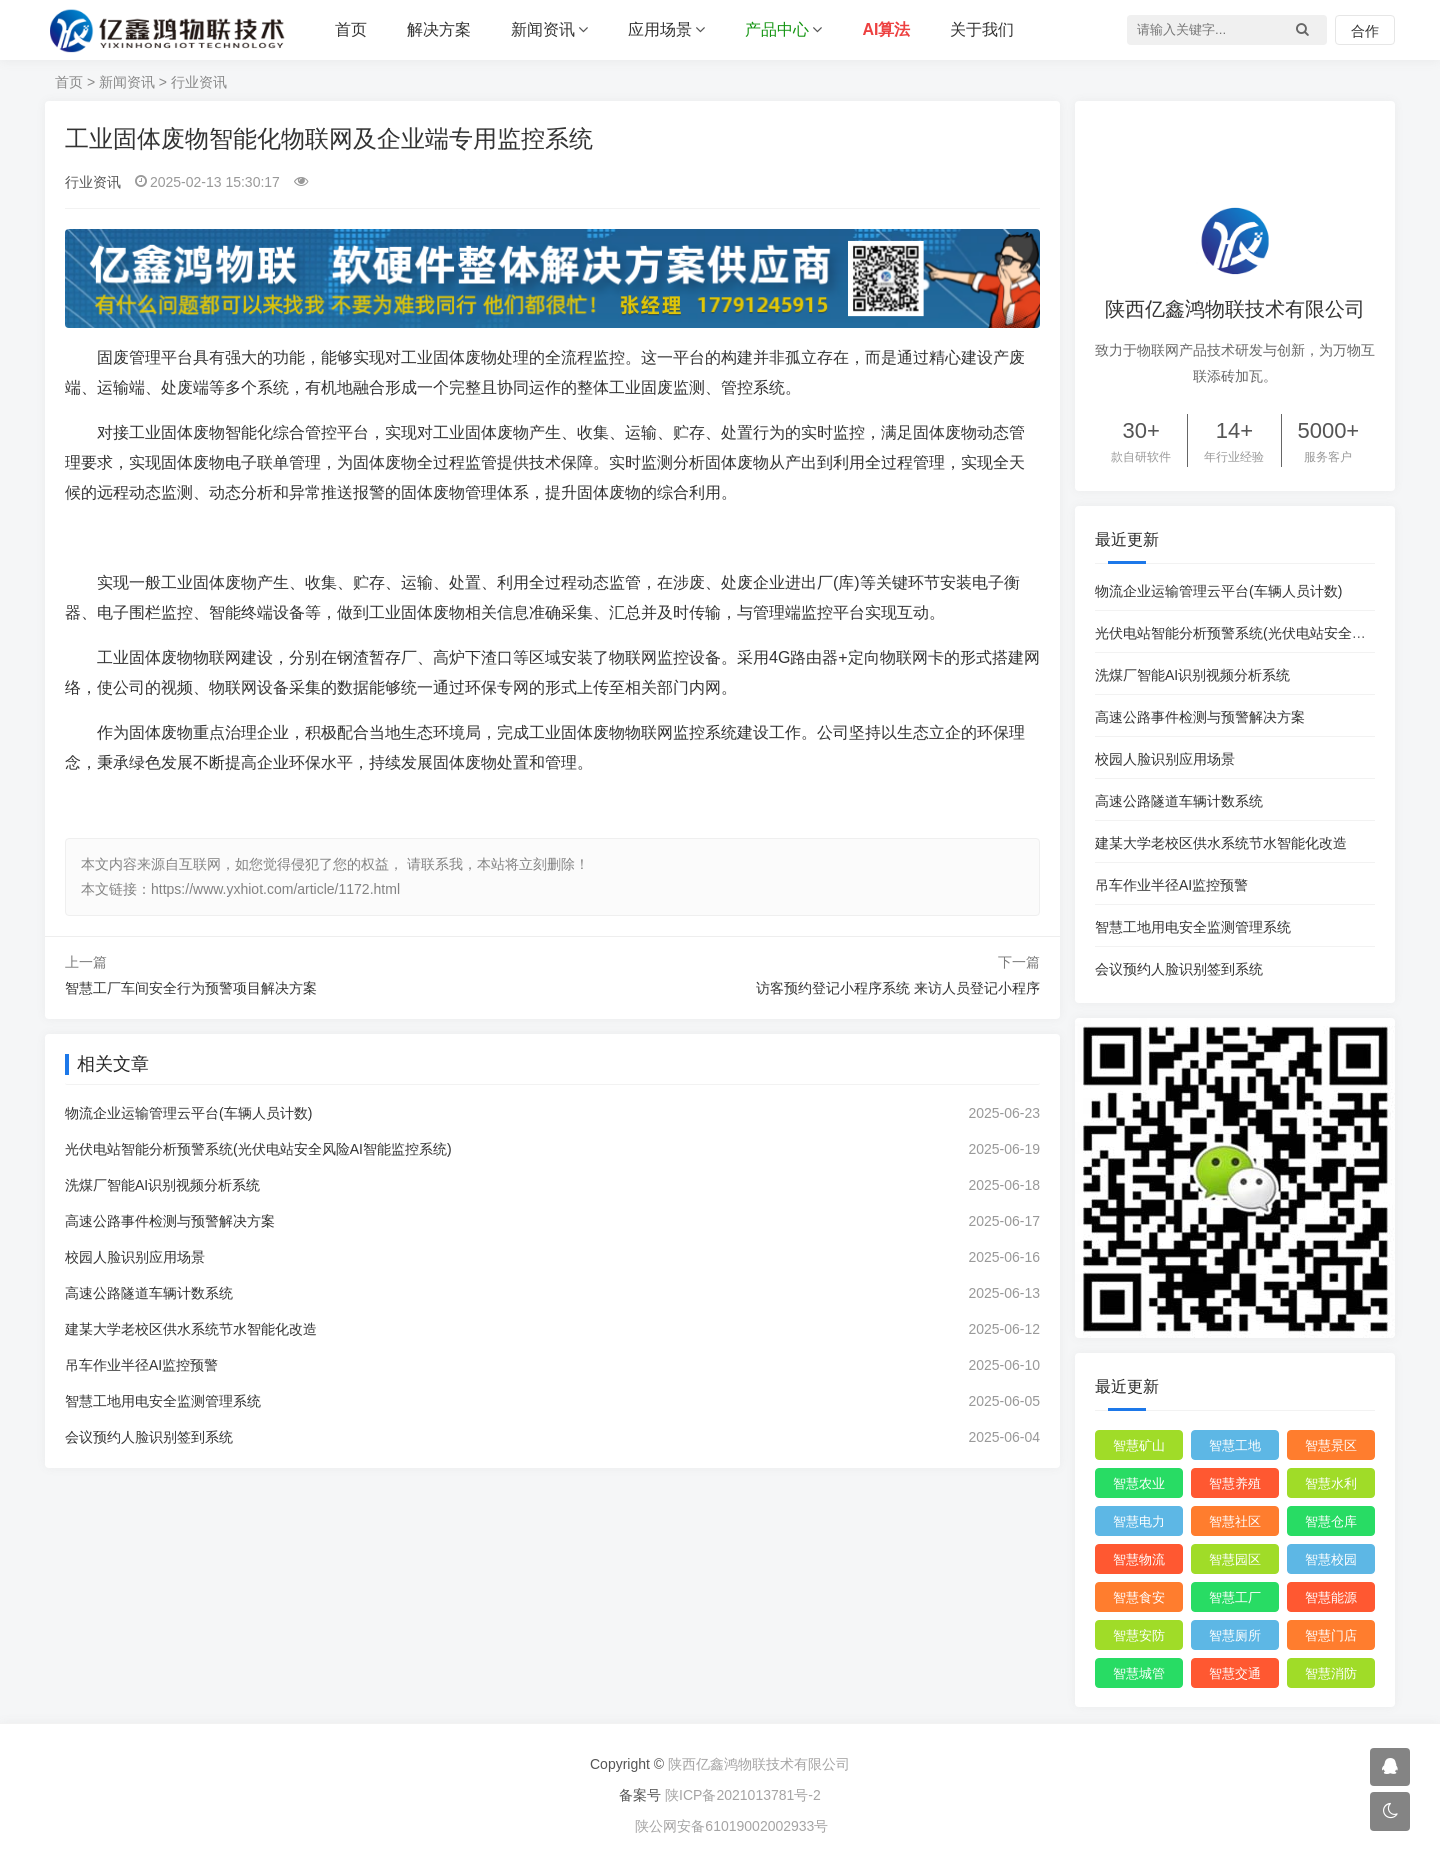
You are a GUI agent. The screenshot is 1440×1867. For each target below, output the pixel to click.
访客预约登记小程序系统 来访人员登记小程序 (898, 988)
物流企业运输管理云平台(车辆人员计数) (188, 1113)
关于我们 (982, 29)
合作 (1365, 31)
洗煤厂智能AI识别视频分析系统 (162, 1185)
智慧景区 (1331, 1445)
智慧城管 (1139, 1673)
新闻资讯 (543, 29)
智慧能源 (1331, 1597)
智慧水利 (1331, 1483)
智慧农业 (1139, 1483)
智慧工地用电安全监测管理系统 (163, 1401)
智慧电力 (1139, 1521)
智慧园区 (1235, 1559)
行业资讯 (199, 82)
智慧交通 (1235, 1673)
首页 (351, 29)
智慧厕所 (1235, 1635)
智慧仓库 (1331, 1521)
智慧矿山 (1139, 1445)
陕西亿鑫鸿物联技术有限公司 (759, 1764)
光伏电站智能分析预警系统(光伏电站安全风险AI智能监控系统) (258, 1149)
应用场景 (660, 29)
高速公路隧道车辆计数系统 (149, 1293)
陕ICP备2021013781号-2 (743, 1795)
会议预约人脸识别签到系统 (149, 1437)
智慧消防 (1331, 1673)
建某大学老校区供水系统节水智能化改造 (191, 1329)
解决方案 (439, 29)
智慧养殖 (1235, 1483)
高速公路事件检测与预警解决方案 (170, 1221)
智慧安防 (1139, 1635)
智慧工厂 (1235, 1597)
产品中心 (777, 29)
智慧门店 (1331, 1635)
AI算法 (886, 29)
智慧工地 (1235, 1445)
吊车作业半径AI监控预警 (141, 1365)
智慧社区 (1235, 1521)
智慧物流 (1139, 1559)
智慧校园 (1331, 1559)
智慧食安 (1139, 1597)
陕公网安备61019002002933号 (728, 1826)
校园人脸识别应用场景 (135, 1257)
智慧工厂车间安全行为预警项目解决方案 (191, 988)
